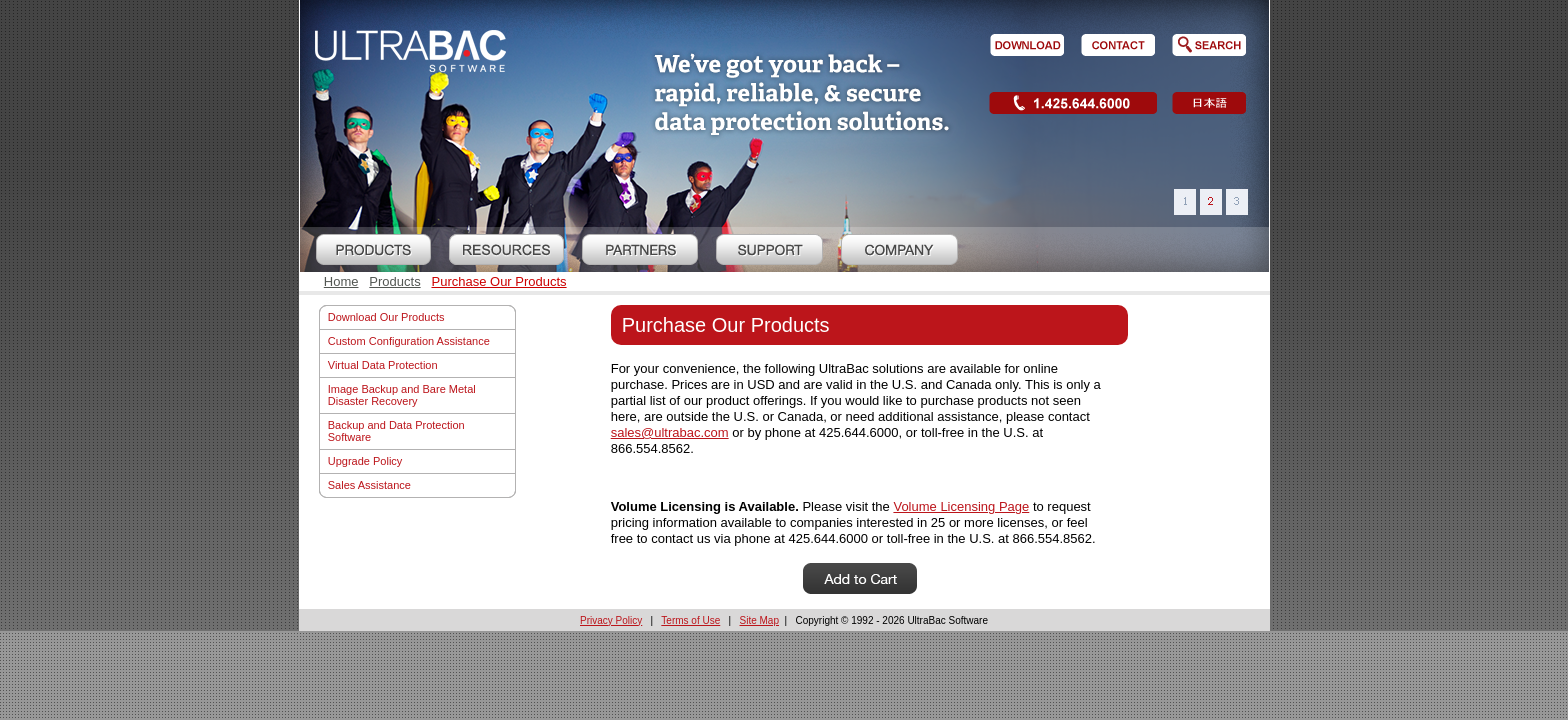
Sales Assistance (369, 485)
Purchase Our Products (498, 281)
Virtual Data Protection (383, 365)
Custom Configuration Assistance (409, 341)
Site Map (759, 620)
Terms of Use (690, 620)
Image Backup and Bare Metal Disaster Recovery (402, 395)
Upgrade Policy (365, 461)
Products (394, 281)
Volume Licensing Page (961, 506)
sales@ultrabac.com (670, 432)
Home (341, 281)
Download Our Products (386, 317)
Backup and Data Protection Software (396, 431)
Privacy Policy (611, 620)
